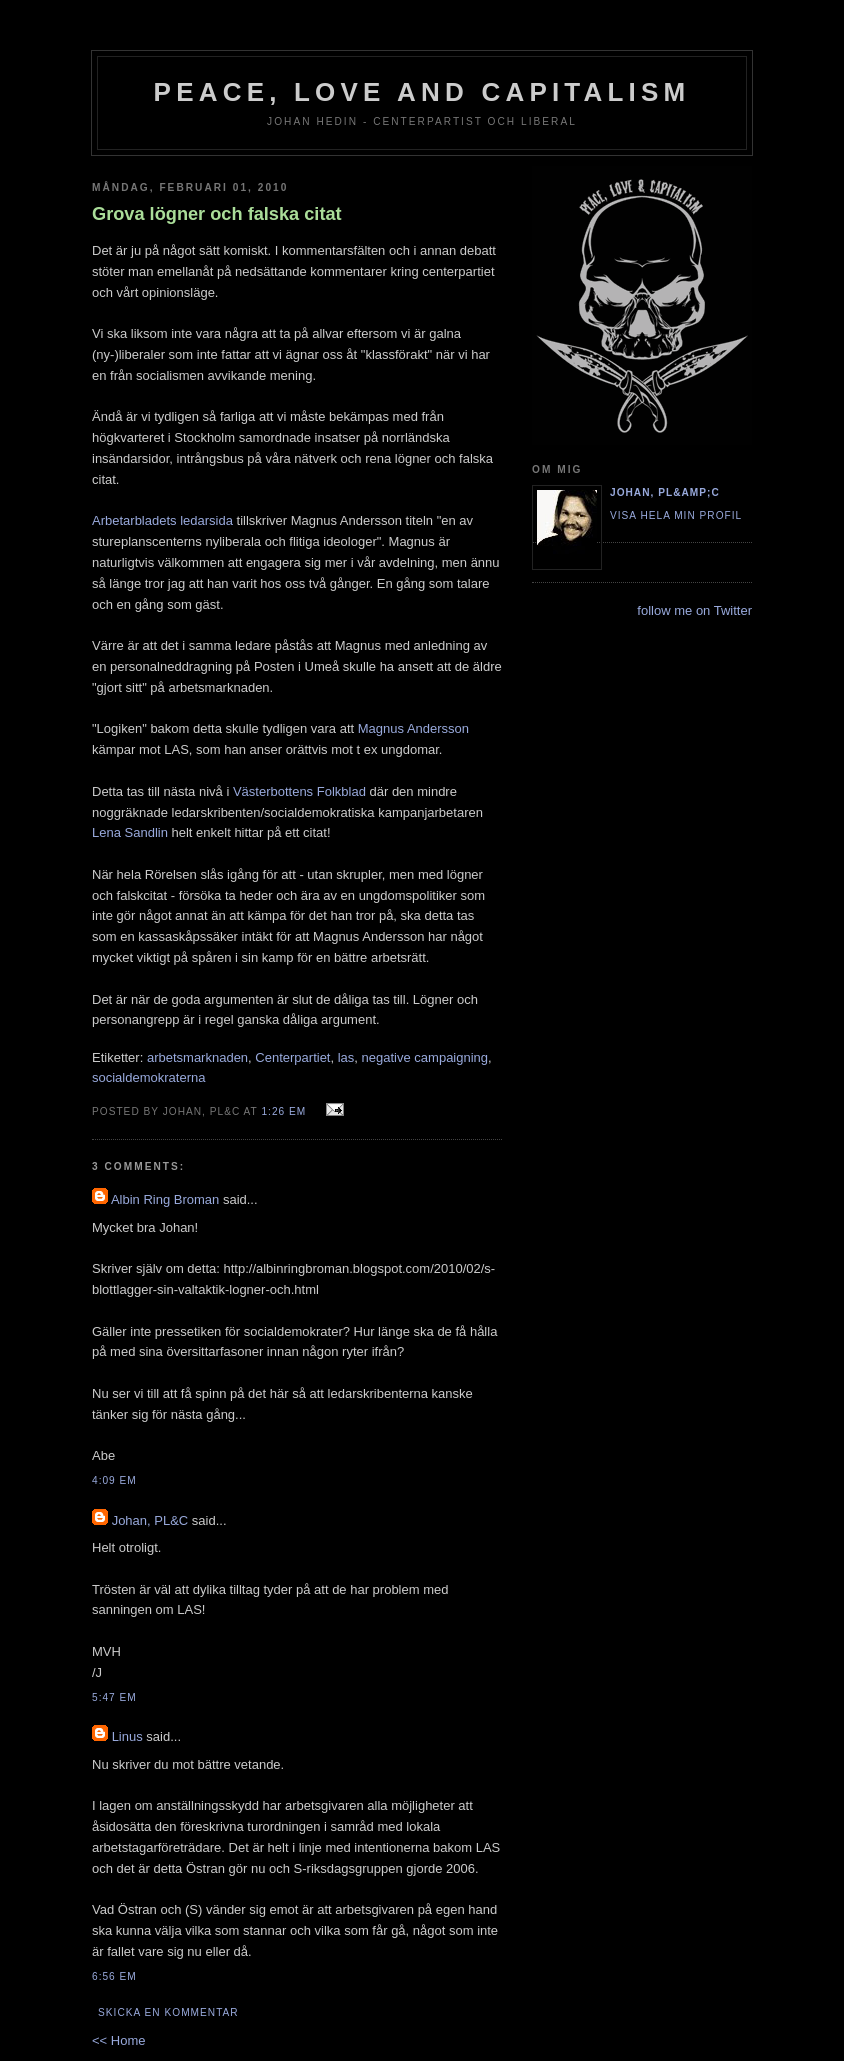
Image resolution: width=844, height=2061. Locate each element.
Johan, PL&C (150, 1520)
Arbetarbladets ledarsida (162, 520)
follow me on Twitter (694, 610)
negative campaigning (425, 1057)
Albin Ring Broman (165, 1199)
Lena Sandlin (130, 832)
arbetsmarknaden (197, 1057)
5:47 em (114, 1697)
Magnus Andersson (413, 728)
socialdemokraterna (148, 1077)
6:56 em (114, 1976)
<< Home (118, 2040)
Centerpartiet (292, 1057)
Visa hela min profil (676, 515)
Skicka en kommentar (168, 2012)
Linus (127, 1736)
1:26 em (283, 1111)
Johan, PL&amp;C (665, 492)
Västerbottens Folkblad (299, 791)
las (346, 1057)
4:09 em (114, 1480)
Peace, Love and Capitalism (422, 92)
